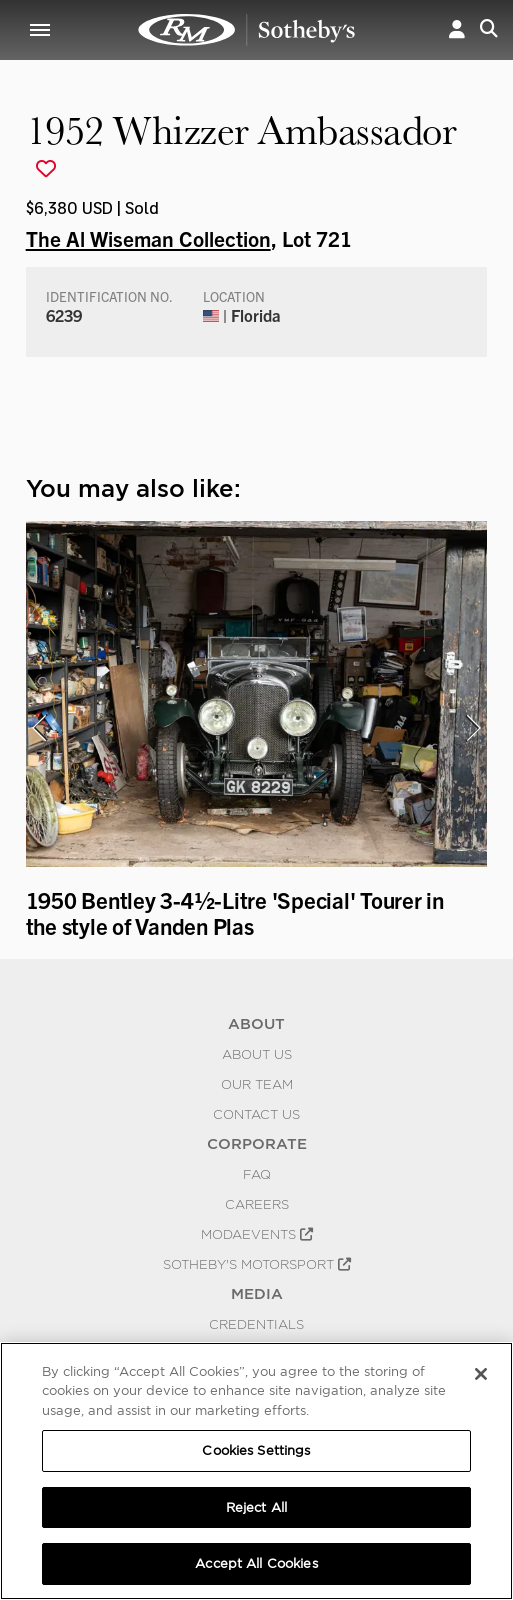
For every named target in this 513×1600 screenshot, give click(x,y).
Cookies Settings (256, 1450)
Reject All (256, 1507)
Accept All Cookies (256, 1563)
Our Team (257, 1084)
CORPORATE (257, 1144)
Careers (257, 1204)
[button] (457, 30)
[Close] (481, 1374)
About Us (257, 1054)
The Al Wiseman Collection (148, 238)
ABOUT (256, 1024)
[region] (256, 1471)
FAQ (257, 1174)
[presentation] (39, 728)
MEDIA (257, 1294)
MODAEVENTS (257, 1234)
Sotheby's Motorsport (257, 1264)
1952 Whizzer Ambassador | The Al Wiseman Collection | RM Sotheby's (247, 30)
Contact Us (256, 1114)
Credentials (256, 1324)
